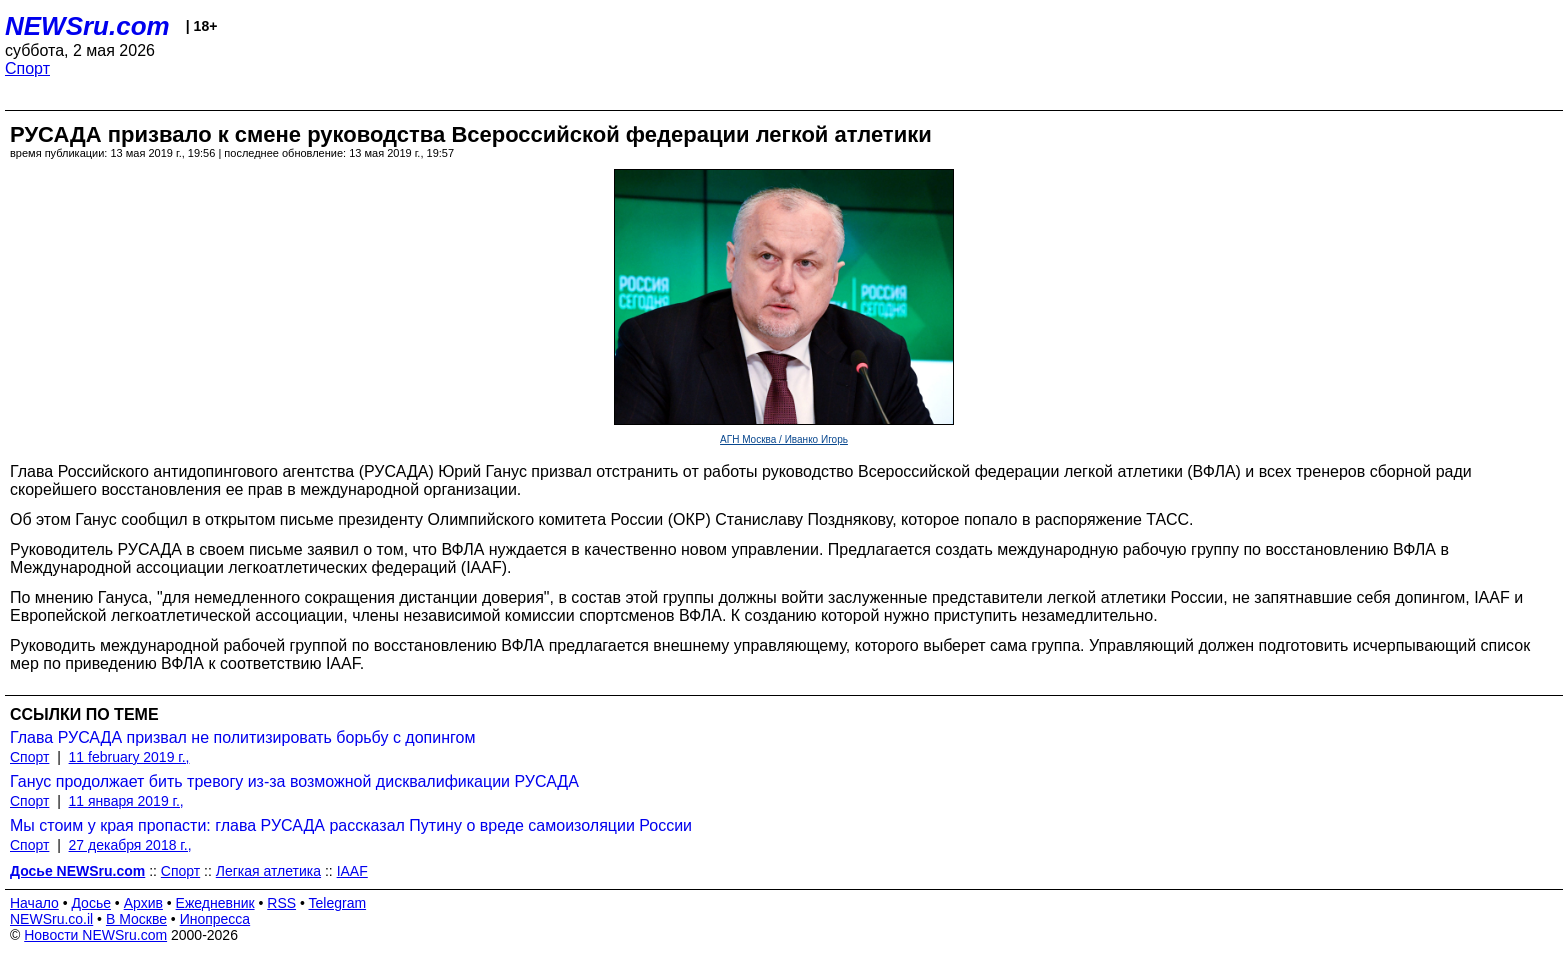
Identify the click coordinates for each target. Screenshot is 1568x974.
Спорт (27, 68)
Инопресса (215, 919)
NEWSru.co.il (51, 919)
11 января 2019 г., (126, 801)
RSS (281, 903)
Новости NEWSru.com (95, 935)
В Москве (136, 919)
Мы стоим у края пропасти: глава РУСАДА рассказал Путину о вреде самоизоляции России (351, 825)
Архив (143, 903)
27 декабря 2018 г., (130, 845)
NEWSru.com (87, 26)
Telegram (338, 903)
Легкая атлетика (268, 871)
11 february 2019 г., (129, 757)
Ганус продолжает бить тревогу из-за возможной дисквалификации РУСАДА (294, 781)
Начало (34, 903)
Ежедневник (215, 903)
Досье (91, 903)
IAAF (352, 871)
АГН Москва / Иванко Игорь (784, 439)
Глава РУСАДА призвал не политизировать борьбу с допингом (242, 737)
